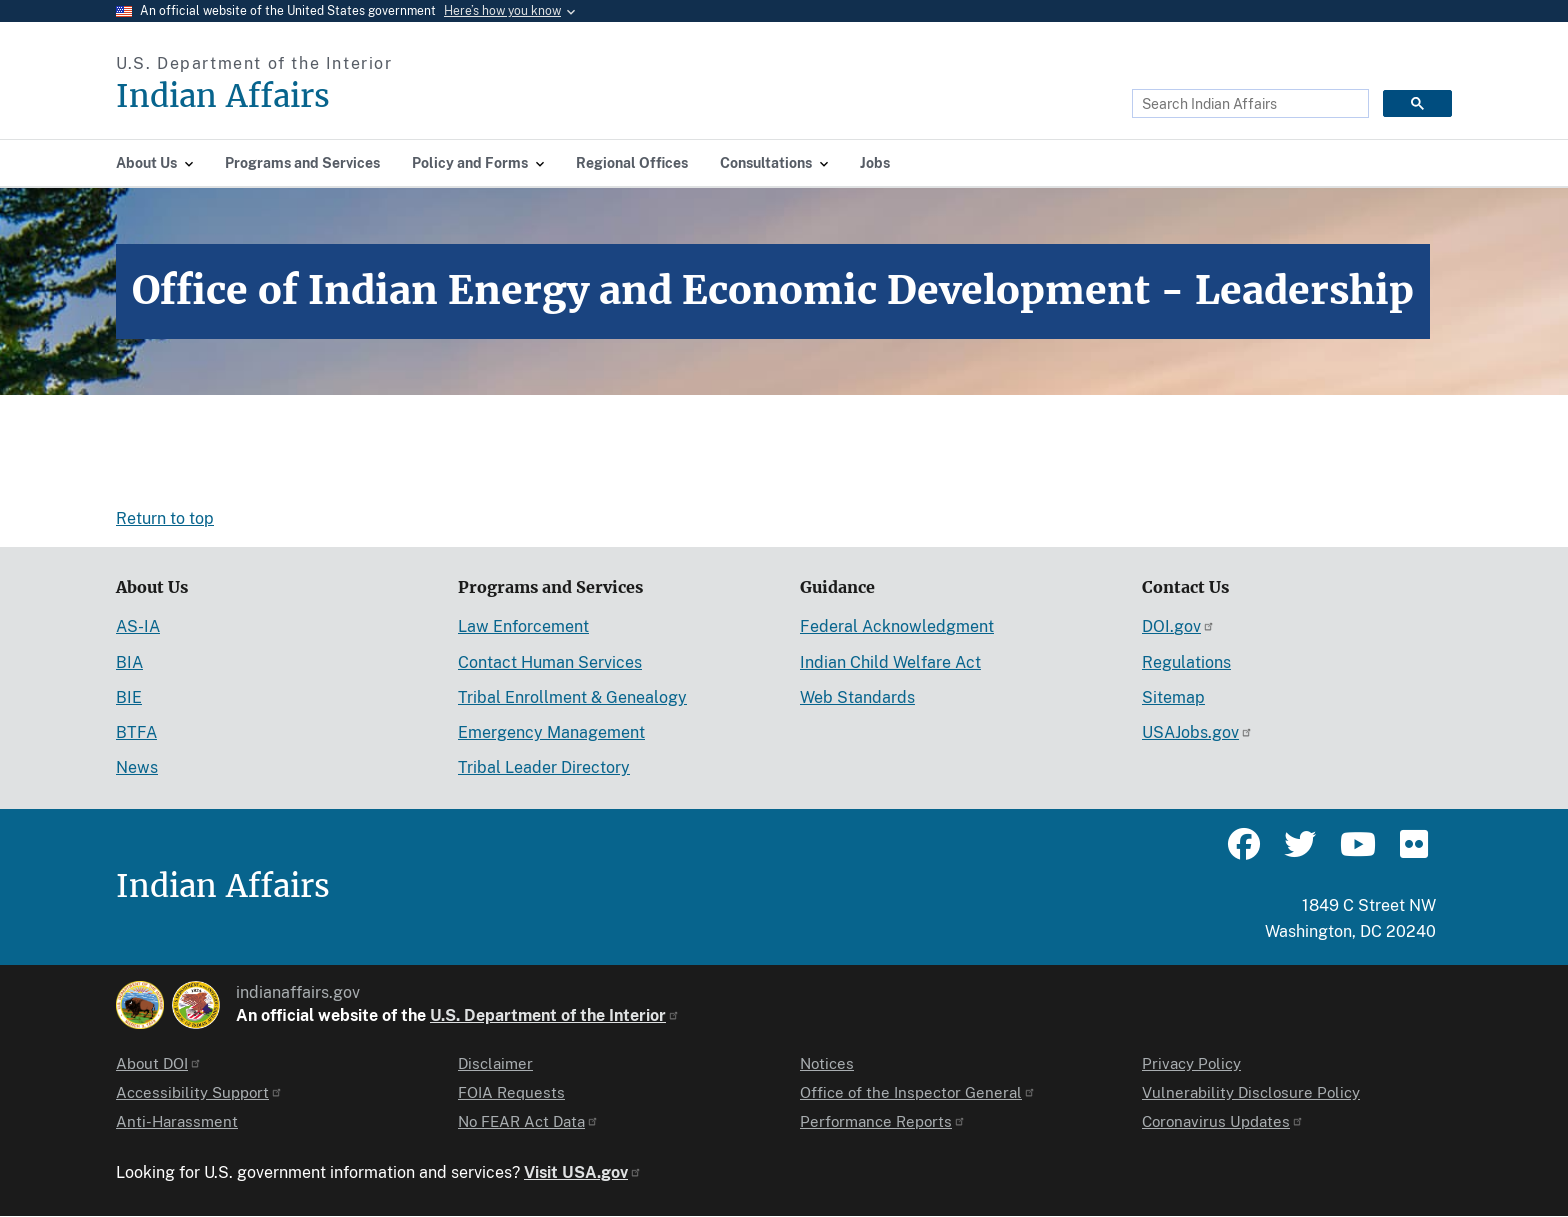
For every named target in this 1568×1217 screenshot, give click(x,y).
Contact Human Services (550, 662)
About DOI (159, 1063)
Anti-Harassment (177, 1121)
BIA (129, 662)
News (137, 767)
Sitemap (1173, 697)
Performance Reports (883, 1121)
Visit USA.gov (583, 1172)
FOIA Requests (511, 1092)
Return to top (165, 518)
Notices (827, 1063)
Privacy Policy (1191, 1063)
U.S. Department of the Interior (555, 1015)
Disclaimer (495, 1063)
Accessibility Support (199, 1092)
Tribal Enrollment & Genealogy (572, 697)
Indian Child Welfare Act (890, 662)
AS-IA (138, 626)
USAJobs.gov (1197, 732)
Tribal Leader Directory (544, 767)
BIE (129, 697)
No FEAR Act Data (528, 1121)
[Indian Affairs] (336, 96)
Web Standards (857, 697)
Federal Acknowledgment (897, 626)
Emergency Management (551, 732)
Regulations (1186, 662)
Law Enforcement (523, 626)
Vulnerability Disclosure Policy (1251, 1092)
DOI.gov (1178, 626)
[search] (1248, 104)
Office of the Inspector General (918, 1092)
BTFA (136, 732)
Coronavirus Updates (1223, 1121)
